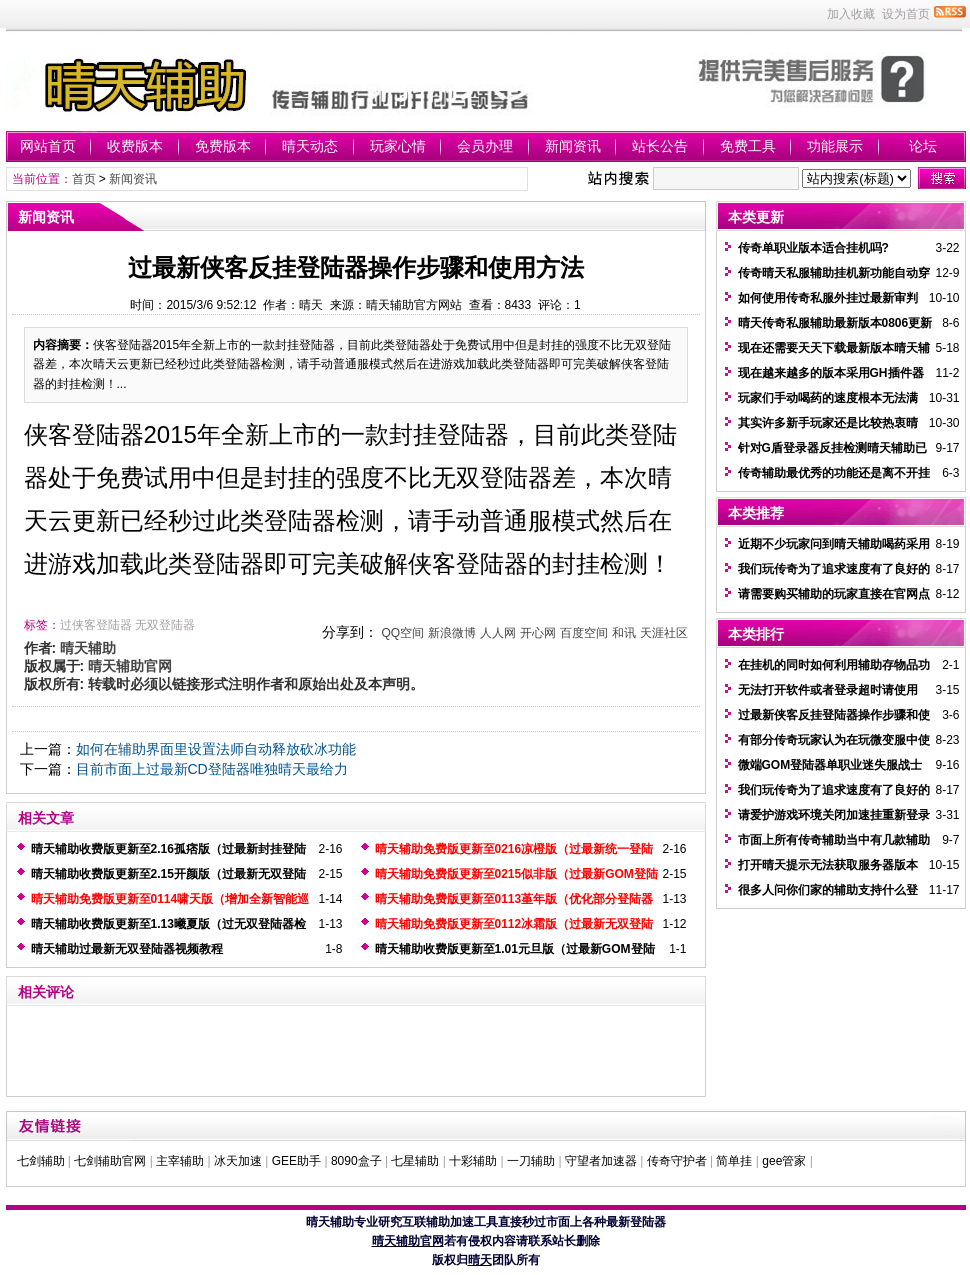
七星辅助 (415, 1161)
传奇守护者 (677, 1161)
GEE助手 (296, 1161)
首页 (84, 179)
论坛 (923, 146)
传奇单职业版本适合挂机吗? (813, 248)
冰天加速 (238, 1161)
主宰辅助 (180, 1161)
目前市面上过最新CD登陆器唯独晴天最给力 (212, 769)
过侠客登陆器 (96, 625)
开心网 (538, 633)
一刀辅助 (531, 1161)
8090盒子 (356, 1161)
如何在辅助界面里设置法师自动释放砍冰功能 (216, 749)
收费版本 (135, 146)
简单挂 (734, 1161)
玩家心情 (398, 146)
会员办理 (485, 146)
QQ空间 (402, 633)
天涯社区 (664, 633)
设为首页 (906, 14)
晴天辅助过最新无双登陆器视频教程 (127, 949)
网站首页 (48, 146)
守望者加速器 (601, 1161)
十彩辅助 (473, 1161)
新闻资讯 (573, 146)
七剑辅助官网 (110, 1161)
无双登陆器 (165, 625)
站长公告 (660, 146)
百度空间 (584, 633)
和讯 (624, 633)
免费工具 (748, 146)
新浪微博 (452, 633)
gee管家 (784, 1161)
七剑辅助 (41, 1161)
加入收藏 (851, 14)
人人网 (498, 633)
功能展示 (835, 146)
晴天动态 (310, 146)
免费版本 (223, 146)
